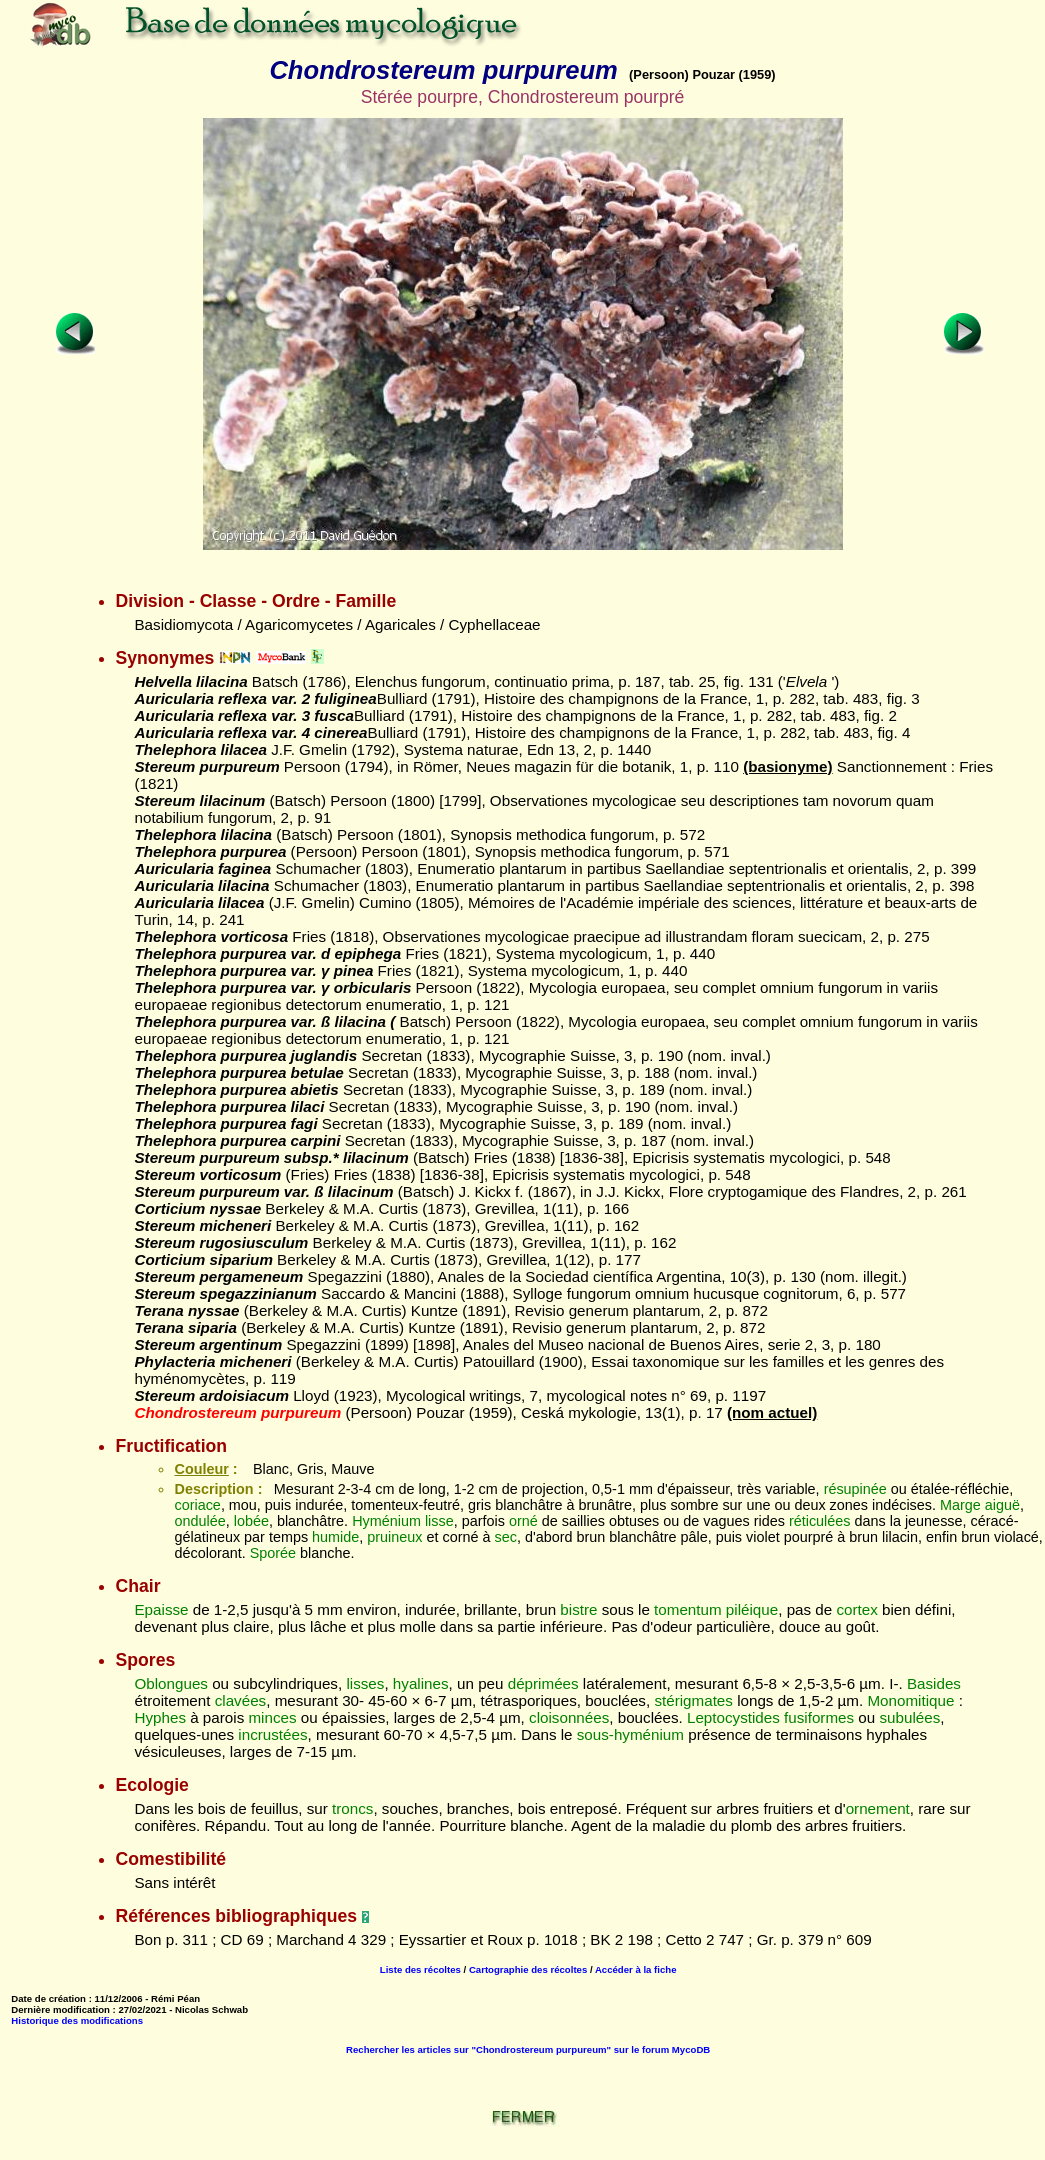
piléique (752, 1609)
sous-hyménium (630, 1734)
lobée (251, 1521)
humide (335, 1537)
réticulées (820, 1521)
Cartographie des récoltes (528, 1969)
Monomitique (910, 1700)
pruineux (394, 1537)
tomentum (688, 1609)
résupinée (855, 1489)
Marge (960, 1505)
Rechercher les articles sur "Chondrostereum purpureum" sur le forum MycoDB (528, 2049)
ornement (878, 1808)
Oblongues (170, 1683)
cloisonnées (569, 1717)
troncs (352, 1808)
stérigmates (693, 1700)
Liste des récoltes (420, 1969)
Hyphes (160, 1717)
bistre (578, 1609)
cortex (856, 1609)
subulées (909, 1717)
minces (272, 1717)
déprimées (543, 1683)
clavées (241, 1700)
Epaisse (161, 1609)
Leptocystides (733, 1717)
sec (505, 1537)
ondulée (199, 1521)
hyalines (421, 1683)
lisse (439, 1521)
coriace (197, 1505)
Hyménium (386, 1521)
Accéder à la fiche (636, 1969)
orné (523, 1521)
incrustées (272, 1734)
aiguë (1002, 1505)
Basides (934, 1683)
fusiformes (819, 1717)
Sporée (273, 1553)
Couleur (201, 1469)
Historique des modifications (77, 2020)
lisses (365, 1683)
